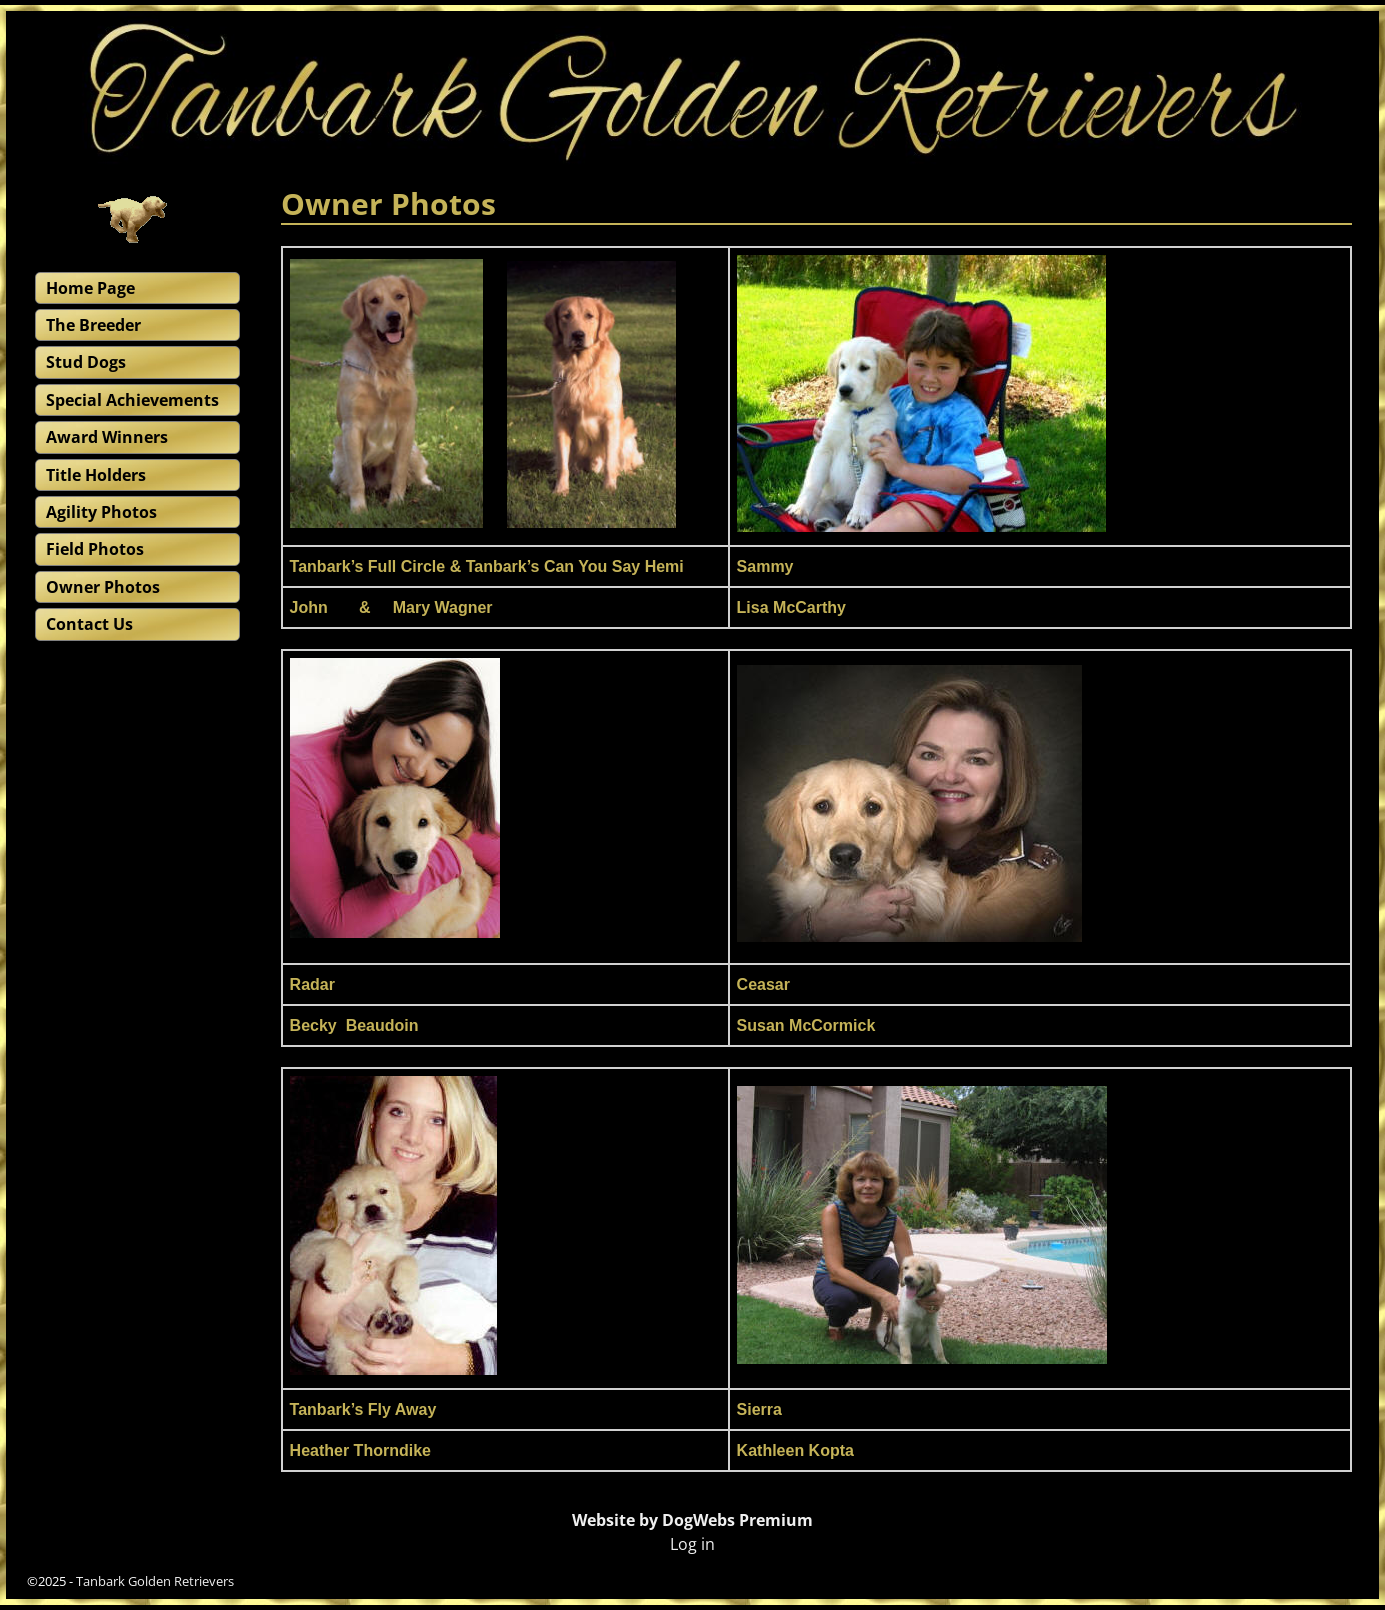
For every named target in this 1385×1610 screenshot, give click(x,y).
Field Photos (95, 549)
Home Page (90, 288)
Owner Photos (103, 587)
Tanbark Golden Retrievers (155, 1581)
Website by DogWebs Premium (692, 1520)
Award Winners (107, 437)
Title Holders (96, 475)
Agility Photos (101, 512)
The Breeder (93, 325)
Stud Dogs (86, 362)
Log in (692, 1544)
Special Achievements (132, 400)
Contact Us (89, 624)
